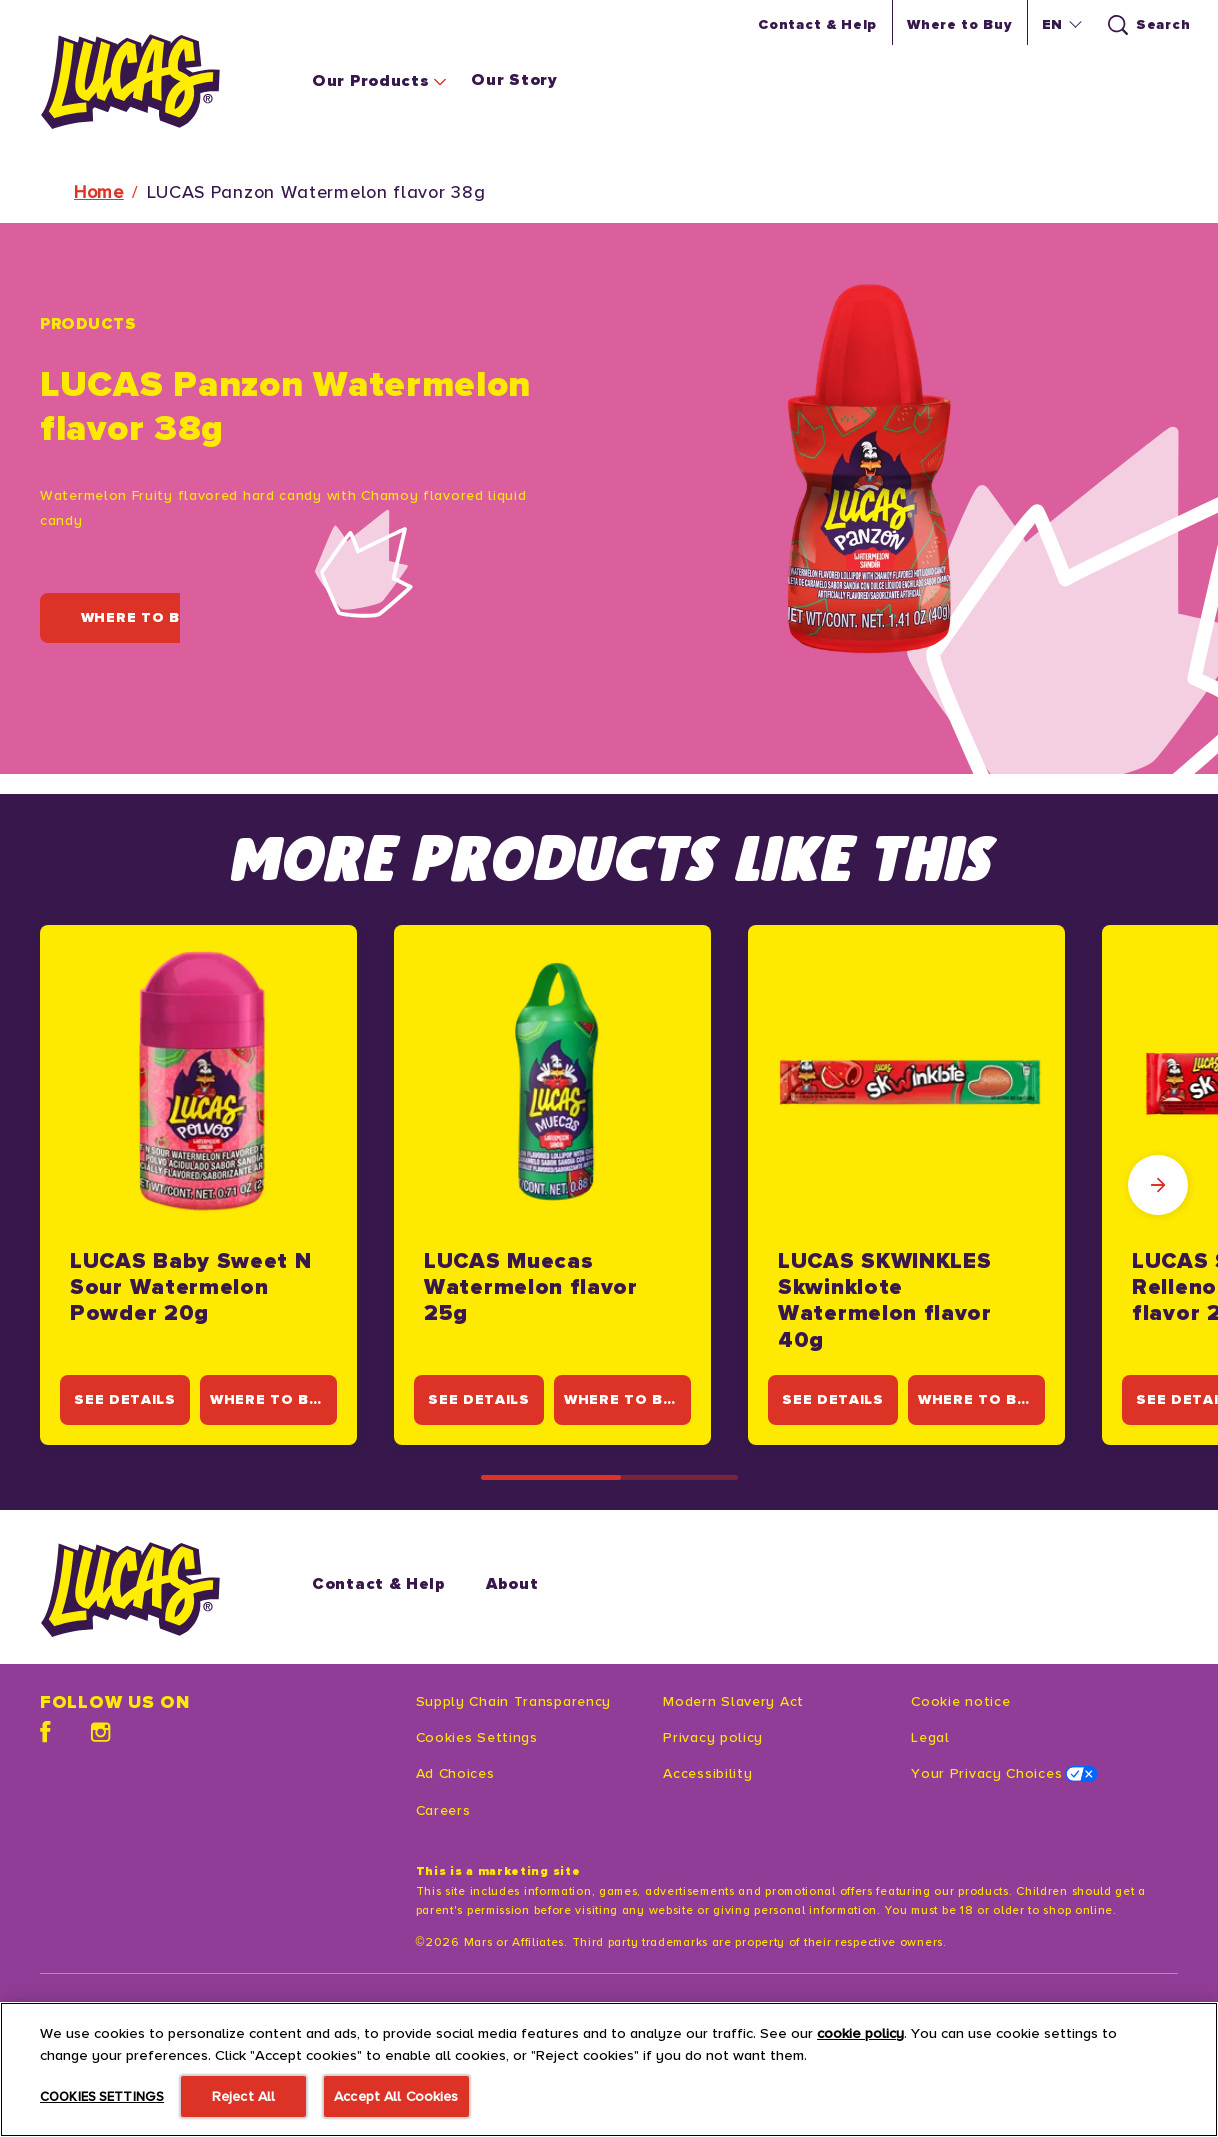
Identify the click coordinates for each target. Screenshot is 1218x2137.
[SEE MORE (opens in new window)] (118, 2080)
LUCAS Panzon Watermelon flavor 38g (316, 191)
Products (88, 324)
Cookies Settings (477, 1737)
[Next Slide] (1158, 1185)
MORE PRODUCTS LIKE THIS (609, 859)
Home (99, 191)
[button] (1060, 25)
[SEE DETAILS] (128, 1400)
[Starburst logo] (146, 1589)
